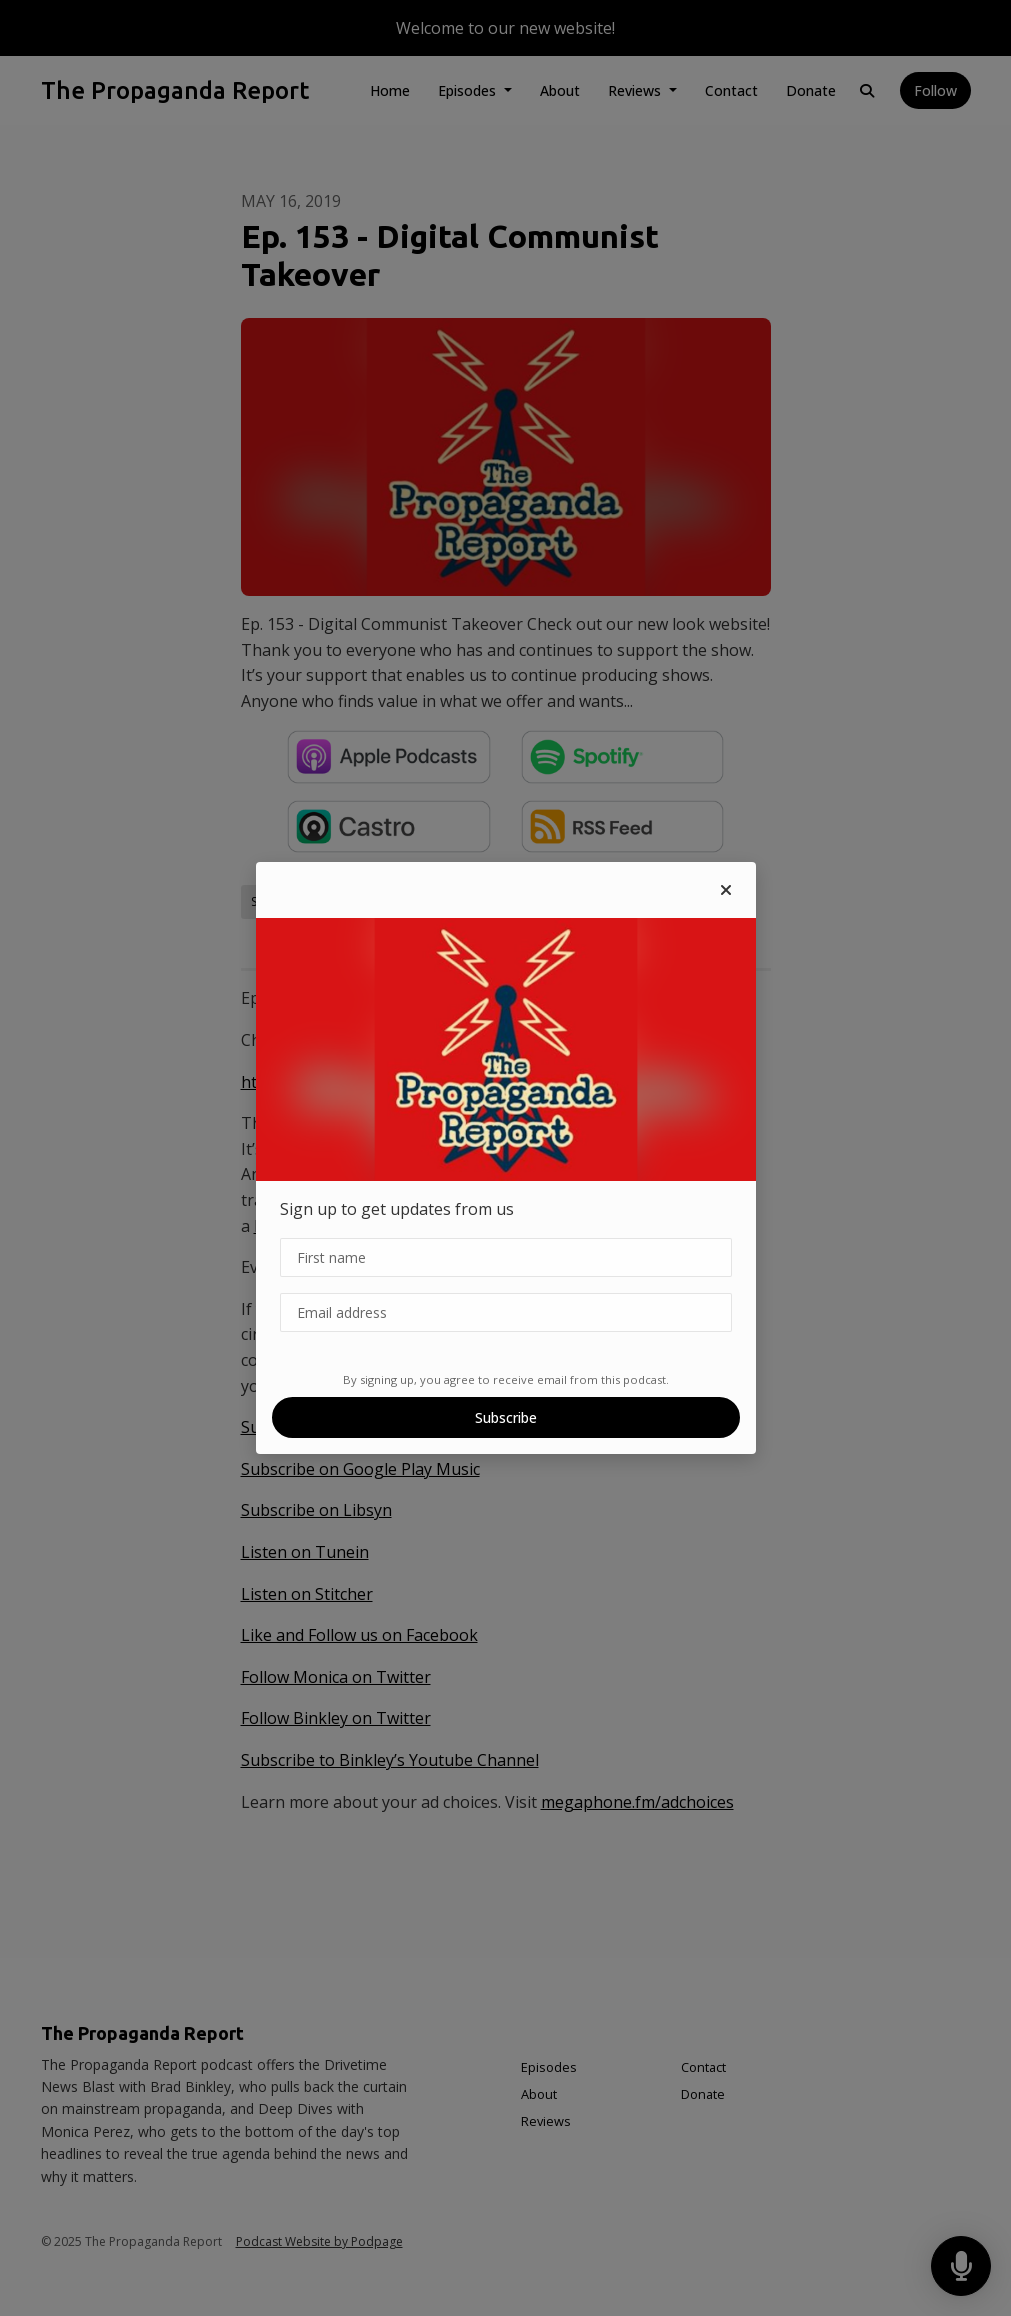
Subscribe (506, 1417)
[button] (726, 890)
